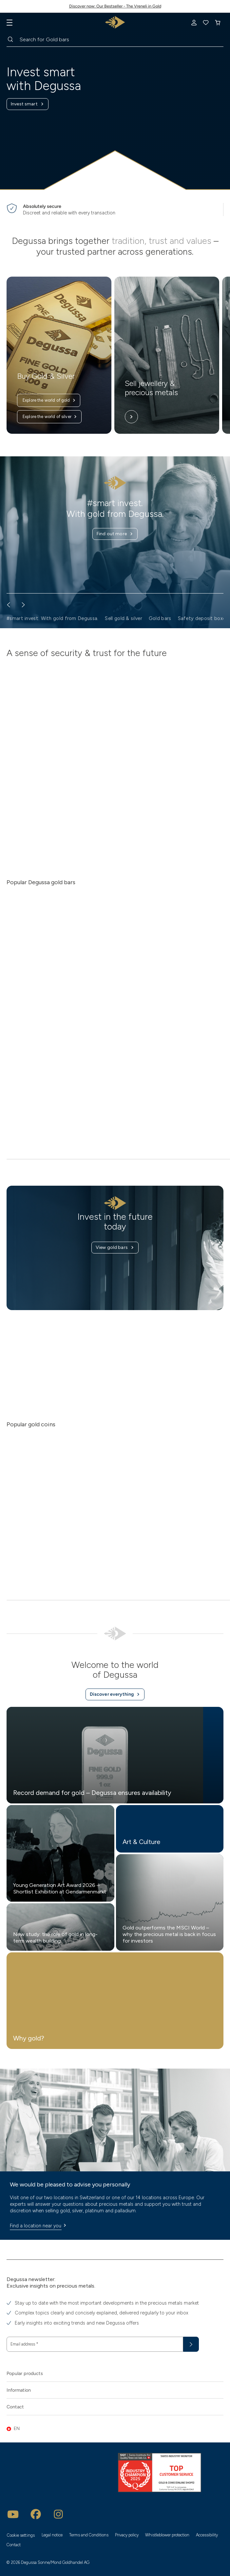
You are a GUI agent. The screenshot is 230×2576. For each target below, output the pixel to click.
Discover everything (115, 1694)
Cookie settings (21, 2535)
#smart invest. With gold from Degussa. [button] (52, 618)
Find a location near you (39, 2226)
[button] (115, 2428)
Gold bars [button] (160, 618)
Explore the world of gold (49, 400)
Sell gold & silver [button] (123, 618)
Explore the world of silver (50, 417)
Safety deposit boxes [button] (203, 618)
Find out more (115, 534)
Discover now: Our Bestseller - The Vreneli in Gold (115, 6)
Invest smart (27, 104)
